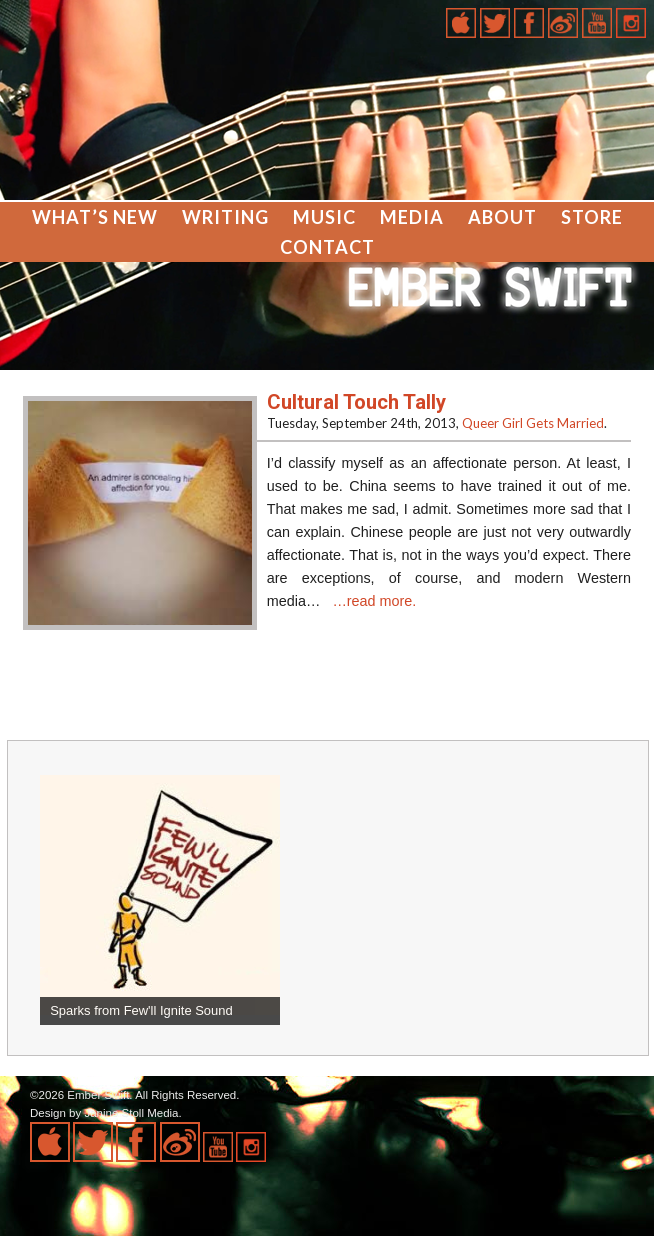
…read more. (374, 601)
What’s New (95, 217)
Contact (327, 247)
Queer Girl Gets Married (533, 423)
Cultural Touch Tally (356, 402)
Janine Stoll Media (131, 1113)
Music (324, 217)
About (502, 217)
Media (412, 217)
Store (592, 217)
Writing (225, 217)
